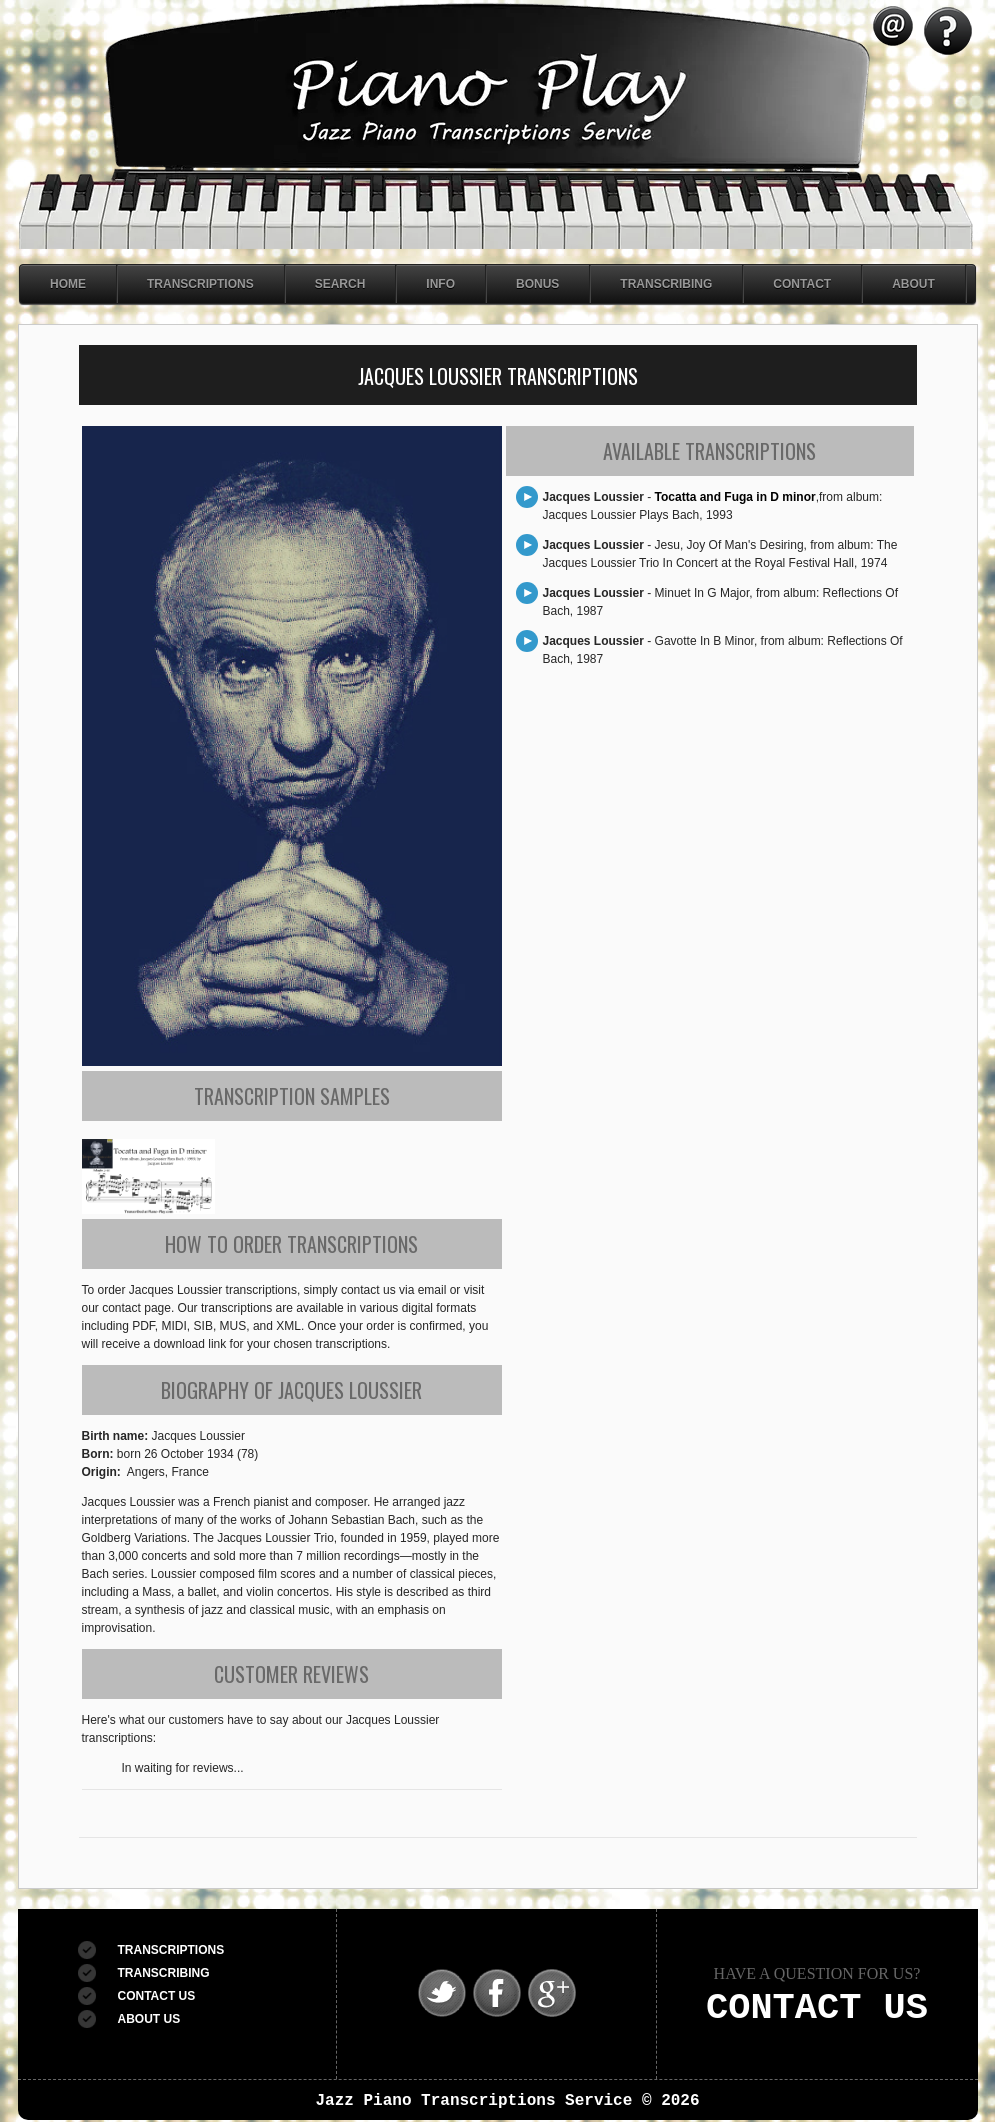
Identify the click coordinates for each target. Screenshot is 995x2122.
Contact (802, 284)
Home (68, 284)
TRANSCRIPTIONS (171, 1950)
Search (340, 284)
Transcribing (666, 284)
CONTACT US (157, 1996)
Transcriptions (200, 284)
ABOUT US (149, 2019)
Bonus (537, 284)
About (913, 284)
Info (440, 284)
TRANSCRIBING (164, 1973)
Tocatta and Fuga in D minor (735, 497)
